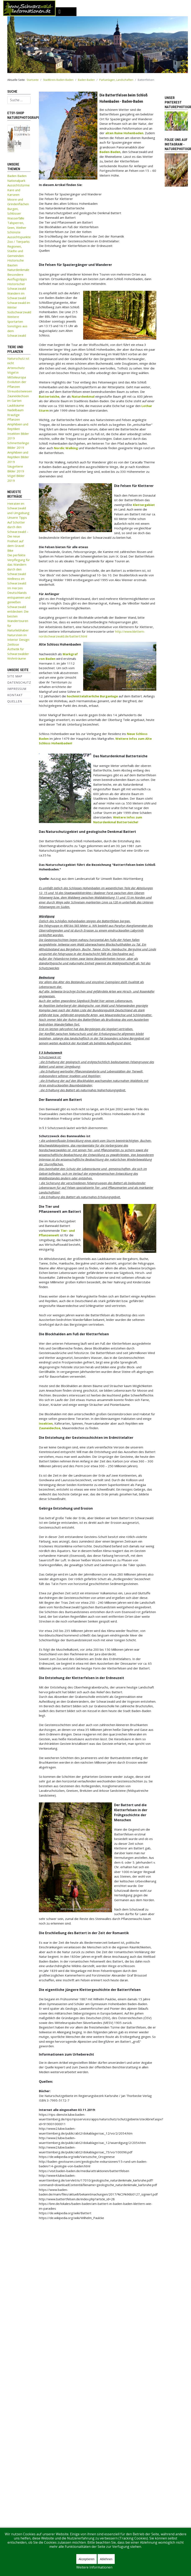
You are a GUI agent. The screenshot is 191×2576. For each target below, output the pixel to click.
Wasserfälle (15, 218)
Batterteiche (49, 396)
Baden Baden (17, 176)
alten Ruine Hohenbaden (124, 133)
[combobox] (19, 100)
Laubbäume (15, 405)
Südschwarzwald (19, 312)
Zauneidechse (49, 1428)
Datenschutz (19, 682)
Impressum (16, 689)
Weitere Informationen (94, 2567)
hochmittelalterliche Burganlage (92, 696)
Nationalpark (16, 180)
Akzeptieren (86, 2559)
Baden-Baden (109, 152)
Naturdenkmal (83, 396)
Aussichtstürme (18, 185)
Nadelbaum (15, 410)
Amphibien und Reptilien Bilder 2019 (18, 457)
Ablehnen (106, 2559)
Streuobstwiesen (19, 391)
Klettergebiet (144, 505)
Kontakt (15, 695)
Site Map (14, 676)
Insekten (46, 1423)
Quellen (14, 701)
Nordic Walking (66, 448)
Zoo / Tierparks (18, 241)
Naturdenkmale (18, 270)
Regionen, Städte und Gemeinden (15, 251)
